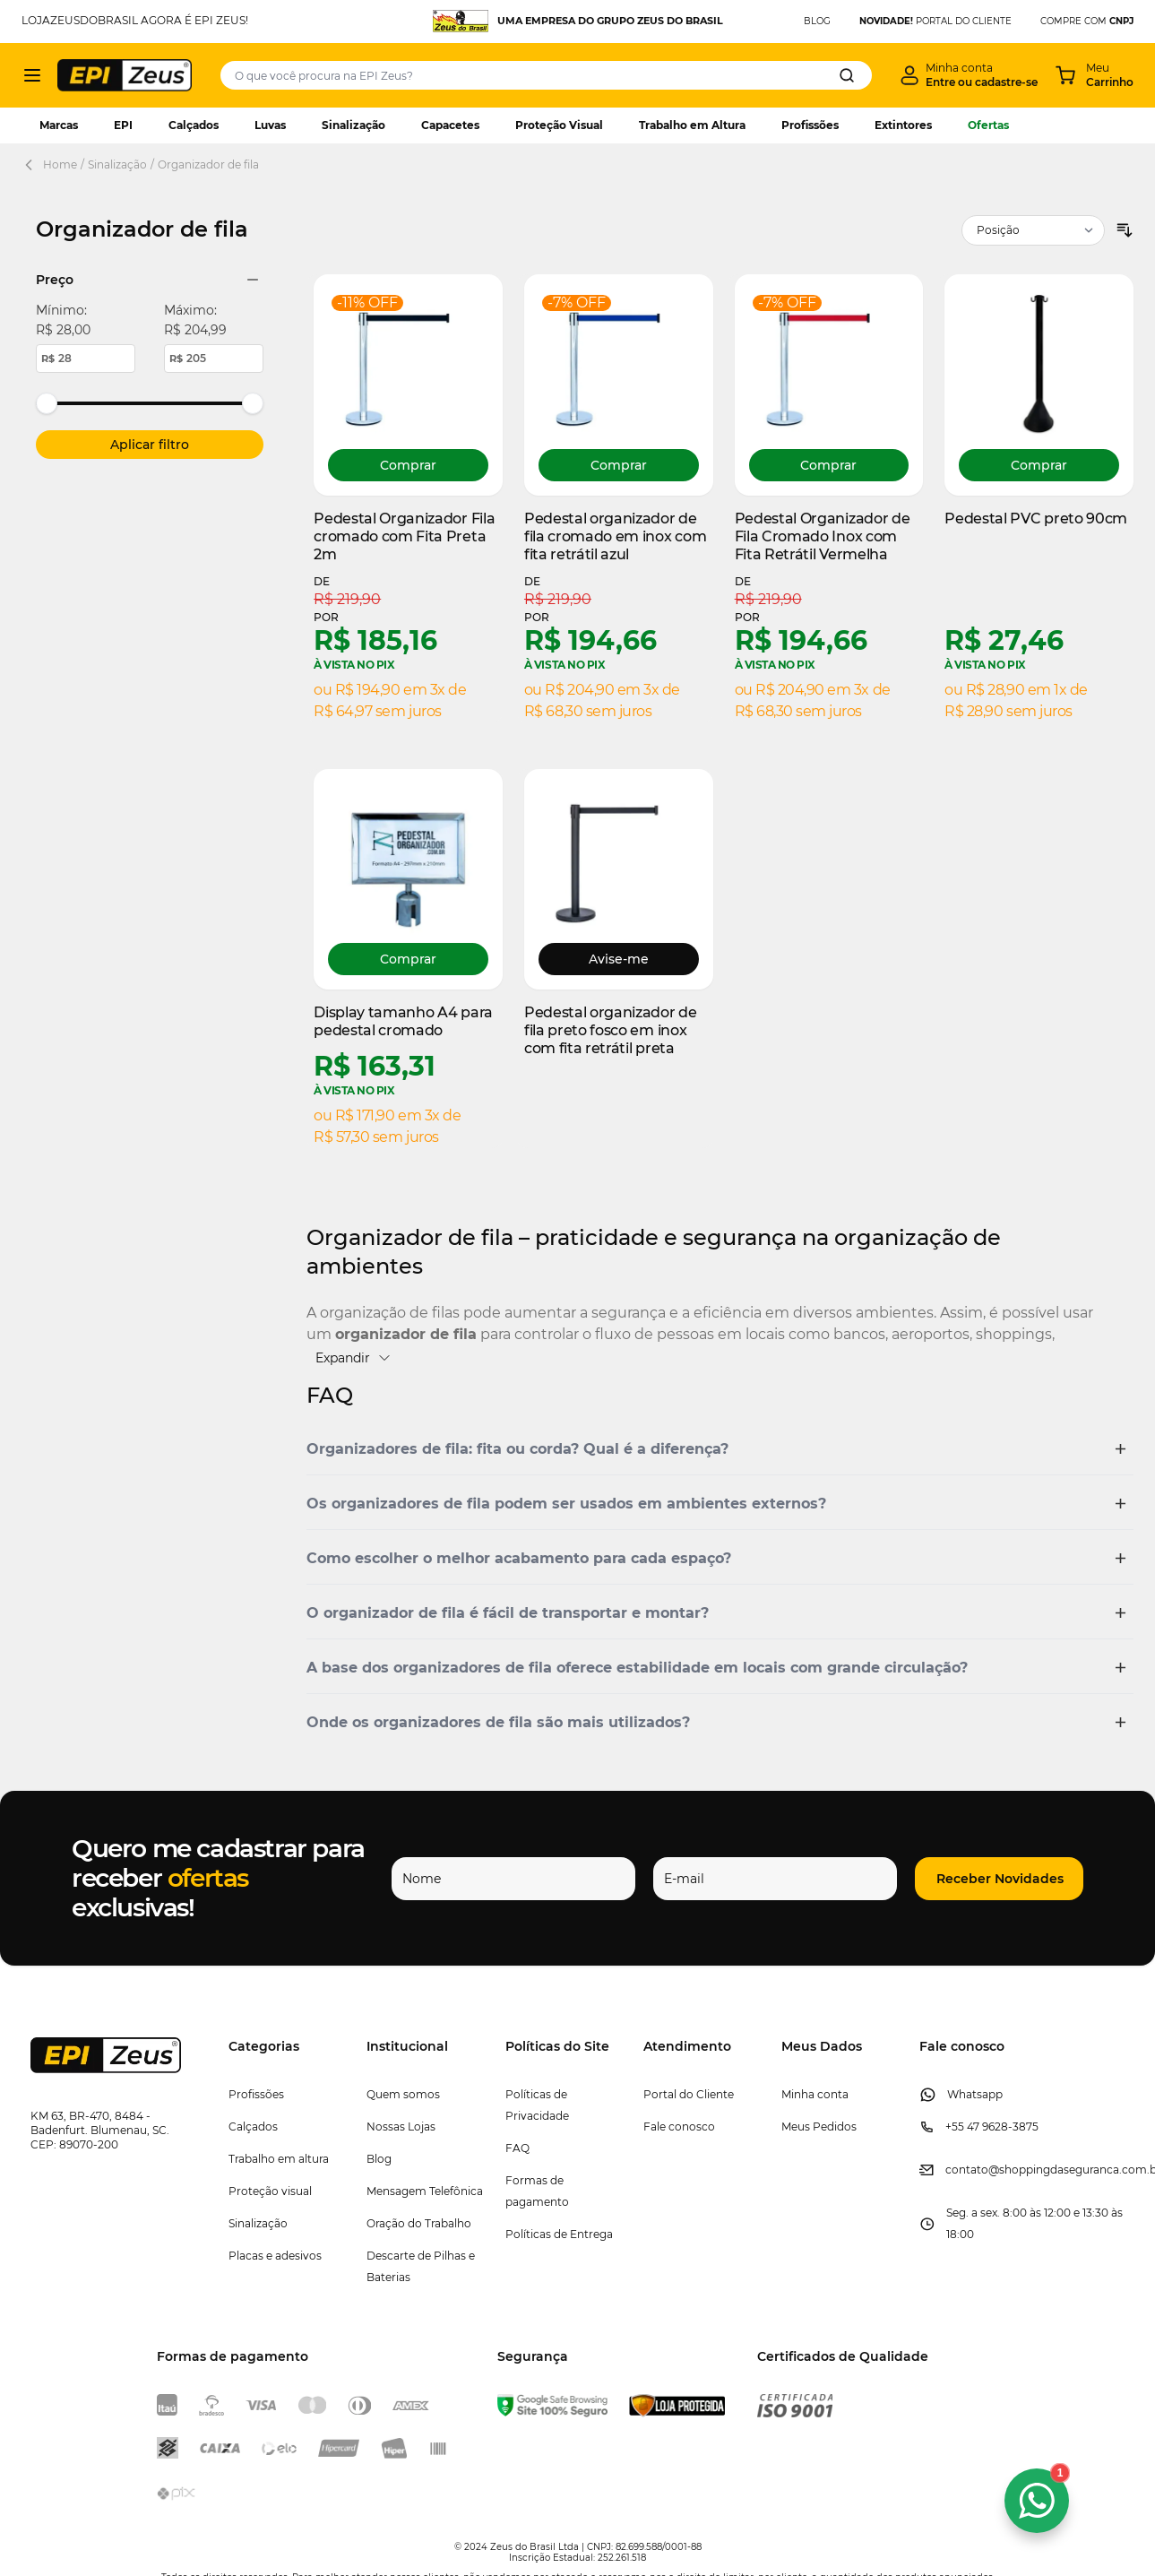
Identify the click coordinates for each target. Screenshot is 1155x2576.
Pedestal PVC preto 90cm (1035, 518)
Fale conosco (679, 2126)
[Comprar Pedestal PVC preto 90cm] (1039, 465)
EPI (123, 125)
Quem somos (403, 2094)
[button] (719, 1449)
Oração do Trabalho (418, 2223)
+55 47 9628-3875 (992, 2126)
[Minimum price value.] (85, 358)
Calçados (193, 125)
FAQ (517, 2148)
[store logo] (124, 75)
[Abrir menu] (32, 75)
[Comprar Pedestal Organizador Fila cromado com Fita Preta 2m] (408, 465)
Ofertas (988, 125)
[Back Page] (32, 165)
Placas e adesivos (275, 2255)
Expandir (353, 1358)
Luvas (270, 125)
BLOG (817, 21)
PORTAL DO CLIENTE (935, 21)
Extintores (903, 125)
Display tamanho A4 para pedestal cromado (403, 1021)
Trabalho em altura (278, 2158)
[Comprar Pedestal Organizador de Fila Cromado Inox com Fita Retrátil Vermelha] (829, 465)
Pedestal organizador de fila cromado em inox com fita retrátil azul (615, 536)
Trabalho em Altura (692, 125)
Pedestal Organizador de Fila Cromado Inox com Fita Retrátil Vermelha (822, 536)
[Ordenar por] (1033, 230)
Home (60, 164)
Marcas (58, 125)
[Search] (847, 75)
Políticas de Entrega (559, 2234)
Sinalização (353, 125)
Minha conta (815, 2094)
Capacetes (450, 125)
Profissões (810, 125)
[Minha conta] (969, 75)
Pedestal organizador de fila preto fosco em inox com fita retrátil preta (610, 1030)
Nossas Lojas (400, 2126)
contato (966, 2169)
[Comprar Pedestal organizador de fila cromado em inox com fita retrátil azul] (619, 465)
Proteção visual (270, 2191)
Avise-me (619, 959)
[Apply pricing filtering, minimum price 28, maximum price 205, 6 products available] (149, 444)
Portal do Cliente (688, 2094)
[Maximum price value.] (213, 358)
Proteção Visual (559, 125)
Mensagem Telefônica (424, 2191)
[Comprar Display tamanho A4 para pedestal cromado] (408, 959)
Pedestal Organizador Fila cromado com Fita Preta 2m (404, 536)
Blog (379, 2158)
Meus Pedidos (819, 2126)
